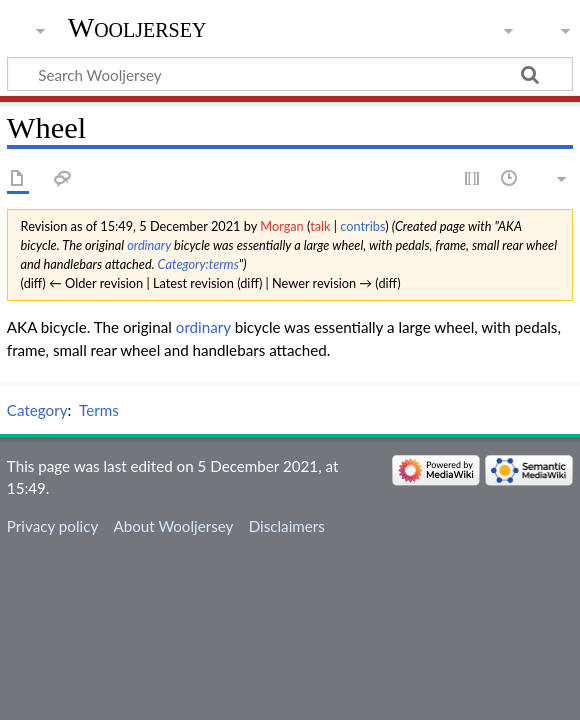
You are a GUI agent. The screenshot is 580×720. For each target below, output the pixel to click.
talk (320, 226)
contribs (362, 226)
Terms (99, 410)
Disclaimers (287, 526)
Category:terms (198, 264)
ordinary (149, 245)
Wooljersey (137, 27)
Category (37, 410)
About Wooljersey (173, 526)
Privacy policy (52, 526)
